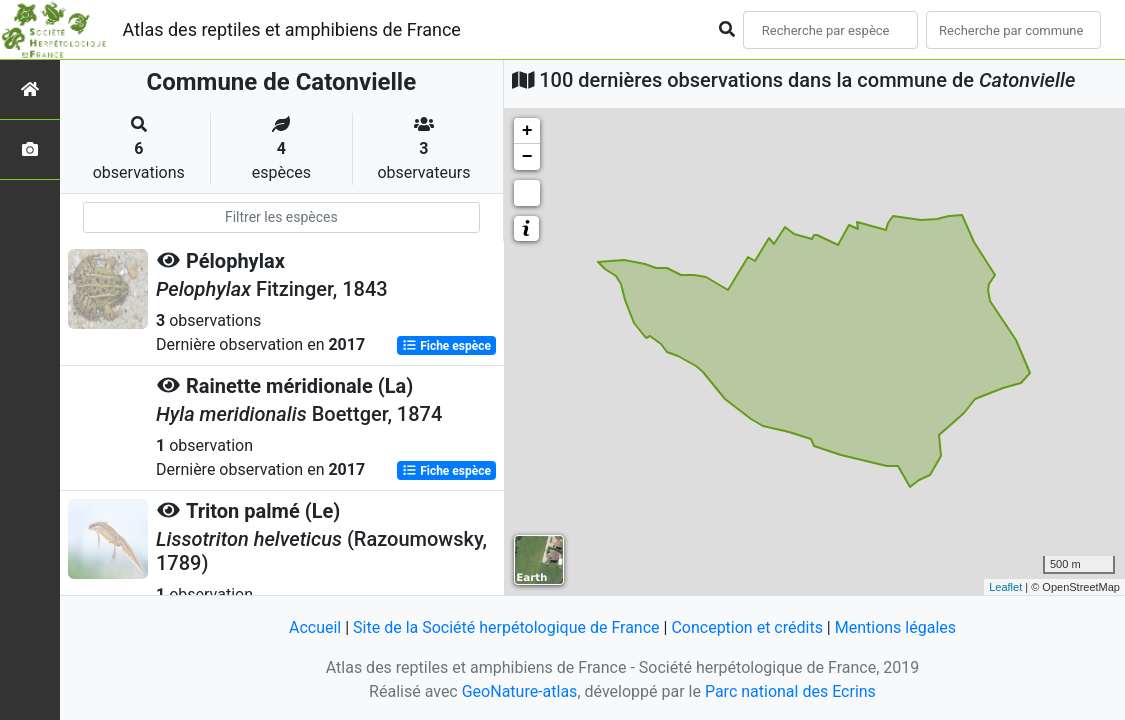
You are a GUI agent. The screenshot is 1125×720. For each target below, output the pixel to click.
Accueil (315, 627)
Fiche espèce (446, 346)
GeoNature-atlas (520, 691)
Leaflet (1005, 587)
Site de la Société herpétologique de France (506, 627)
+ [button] (527, 131)
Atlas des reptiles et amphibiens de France (292, 29)
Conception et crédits (747, 627)
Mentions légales (895, 627)
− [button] (527, 157)
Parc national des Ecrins (790, 691)
